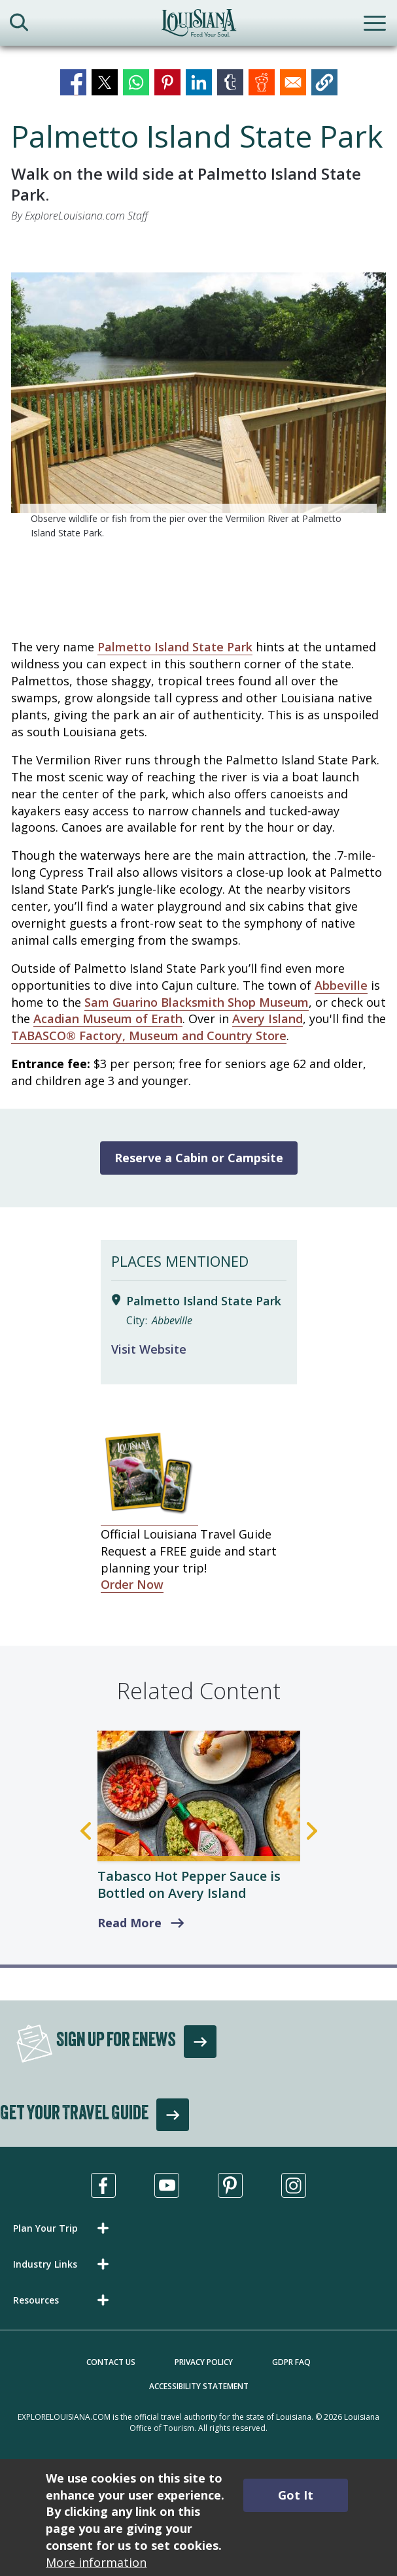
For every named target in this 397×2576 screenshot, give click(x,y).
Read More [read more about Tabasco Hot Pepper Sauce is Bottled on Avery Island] (129, 1923)
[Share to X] (105, 82)
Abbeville (341, 985)
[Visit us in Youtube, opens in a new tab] (166, 2185)
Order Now (132, 1584)
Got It (295, 2495)
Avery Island (267, 1018)
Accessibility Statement (199, 2386)
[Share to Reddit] (262, 82)
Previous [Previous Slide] (86, 1831)
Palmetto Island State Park (174, 647)
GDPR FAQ (291, 2362)
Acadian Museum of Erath (107, 1018)
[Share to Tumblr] (230, 82)
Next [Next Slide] (312, 1831)
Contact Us (110, 2362)
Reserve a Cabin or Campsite (198, 1158)
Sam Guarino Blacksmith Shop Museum (196, 1002)
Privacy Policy (204, 2362)
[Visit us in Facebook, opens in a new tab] (103, 2185)
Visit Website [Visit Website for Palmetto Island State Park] (148, 1349)
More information (96, 2562)
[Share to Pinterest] (167, 82)
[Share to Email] (293, 82)
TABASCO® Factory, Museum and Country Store (148, 1035)
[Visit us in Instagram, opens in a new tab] (293, 2185)
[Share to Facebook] (73, 82)
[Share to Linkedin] (199, 82)
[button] (324, 82)
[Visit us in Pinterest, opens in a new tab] (230, 2185)
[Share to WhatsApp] (136, 82)
